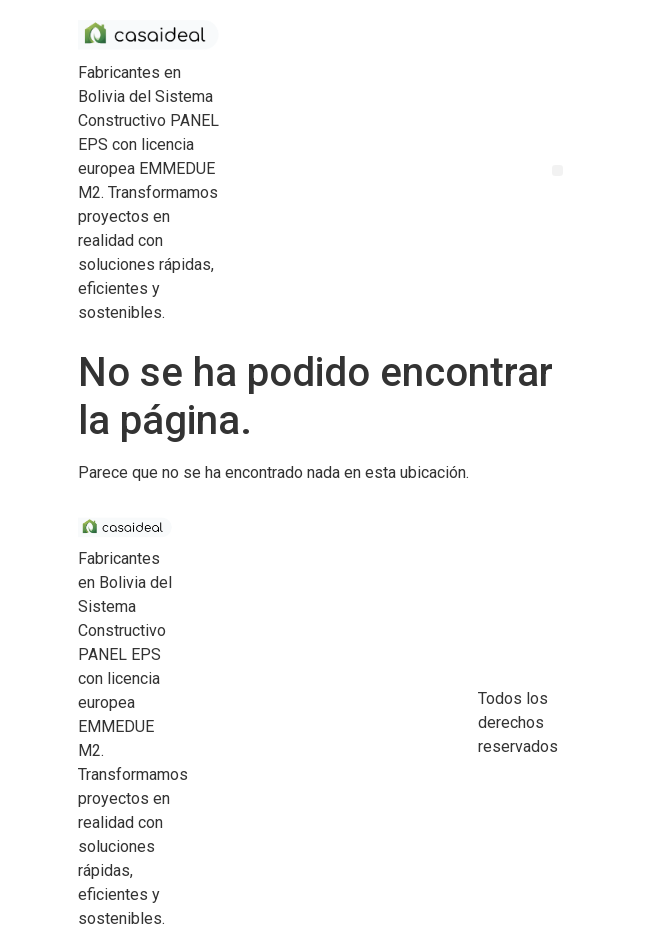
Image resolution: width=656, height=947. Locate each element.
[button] (557, 170)
